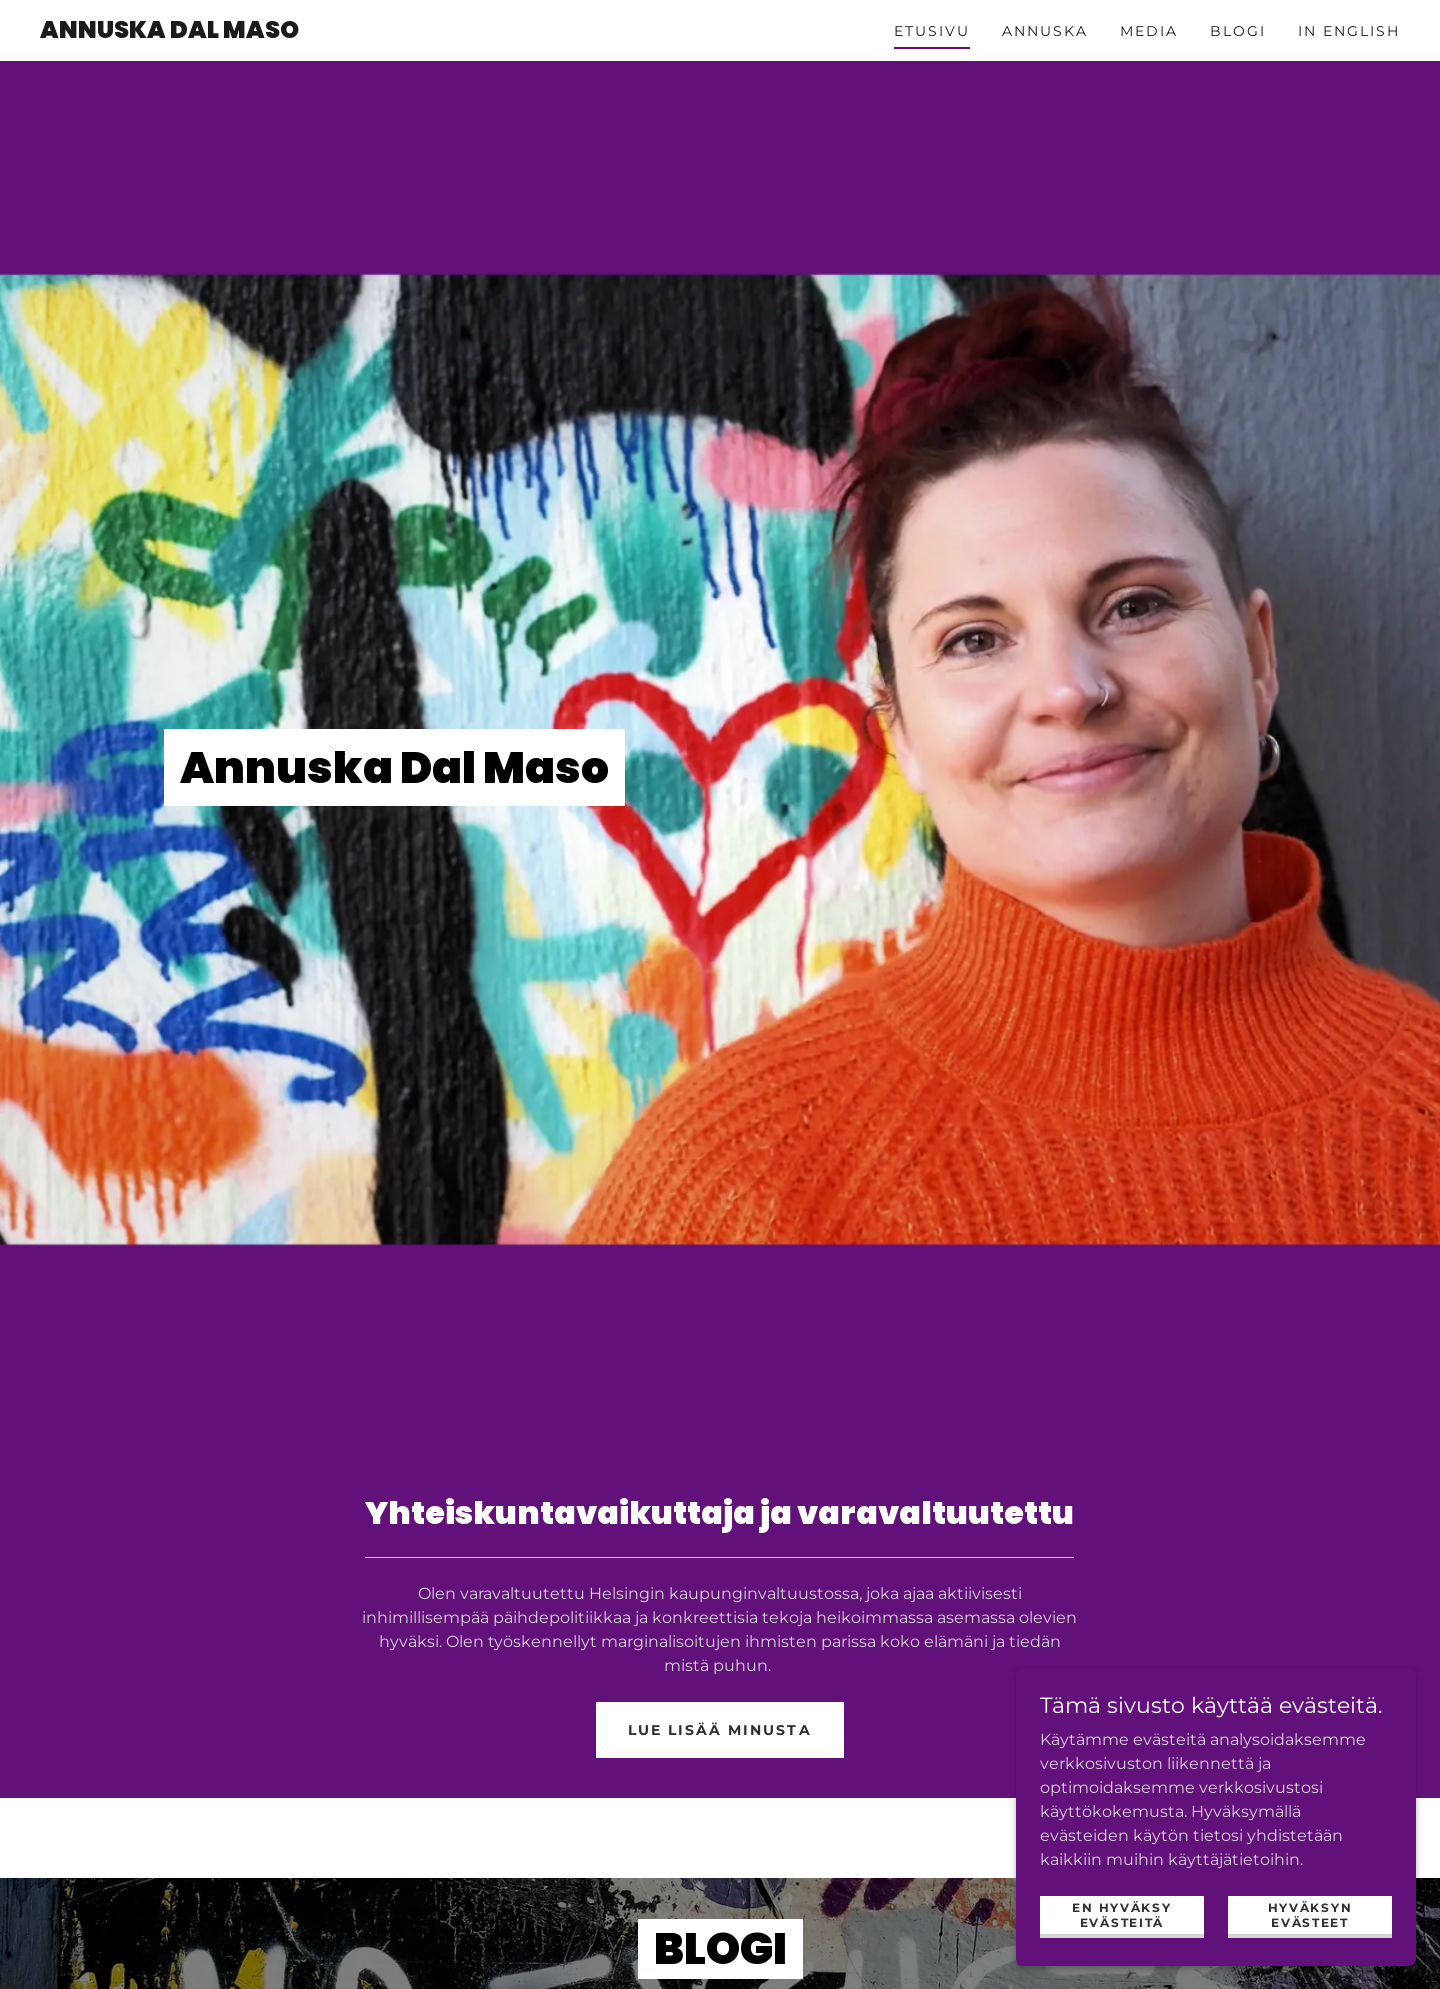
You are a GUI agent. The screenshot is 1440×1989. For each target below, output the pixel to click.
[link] (169, 32)
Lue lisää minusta (719, 1730)
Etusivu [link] (932, 31)
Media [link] (1149, 31)
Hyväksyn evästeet (1310, 1914)
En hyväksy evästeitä (1121, 1914)
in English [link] (1349, 31)
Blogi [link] (1238, 31)
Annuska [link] (1045, 31)
